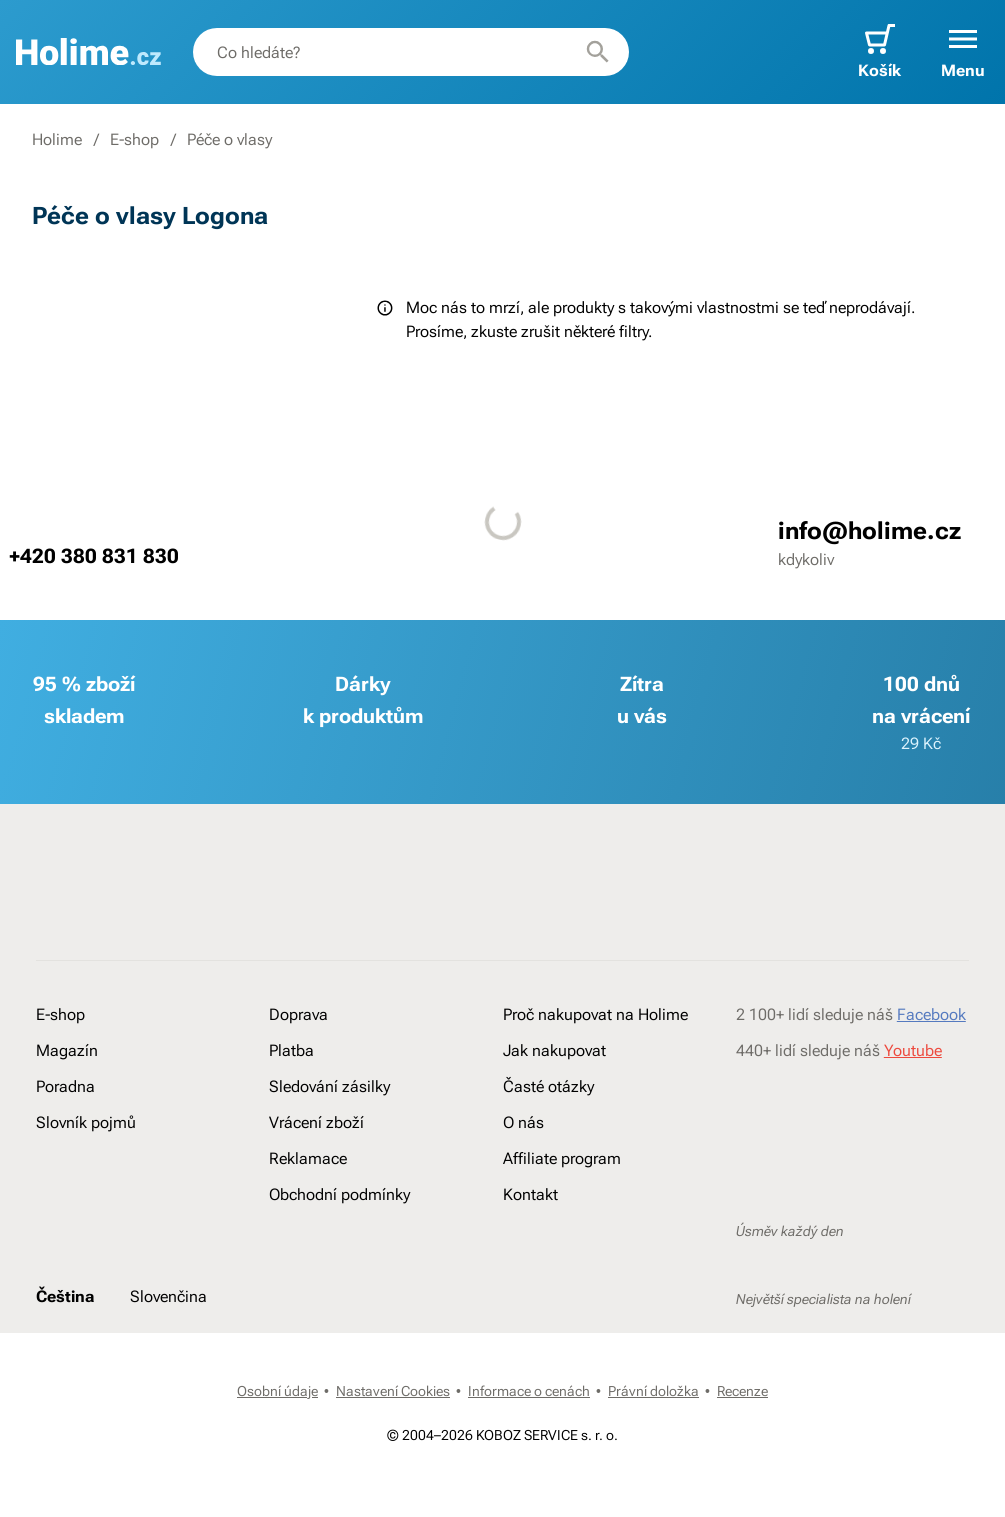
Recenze (742, 1391)
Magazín (67, 1050)
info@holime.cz (869, 531)
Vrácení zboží (316, 1122)
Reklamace (308, 1158)
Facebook (931, 1014)
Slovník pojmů (86, 1122)
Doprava (298, 1014)
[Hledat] (598, 52)
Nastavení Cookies (393, 1391)
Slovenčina (168, 1296)
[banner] (88, 52)
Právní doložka (653, 1391)
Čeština (65, 1296)
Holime (57, 139)
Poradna (65, 1086)
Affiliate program (562, 1158)
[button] (963, 52)
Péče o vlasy (229, 139)
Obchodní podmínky (339, 1194)
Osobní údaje (277, 1391)
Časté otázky (548, 1086)
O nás (523, 1122)
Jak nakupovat (554, 1050)
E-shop (134, 139)
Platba (291, 1050)
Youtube (913, 1050)
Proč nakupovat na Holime (595, 1014)
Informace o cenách (529, 1391)
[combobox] (411, 52)
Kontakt (530, 1194)
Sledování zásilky (329, 1086)
